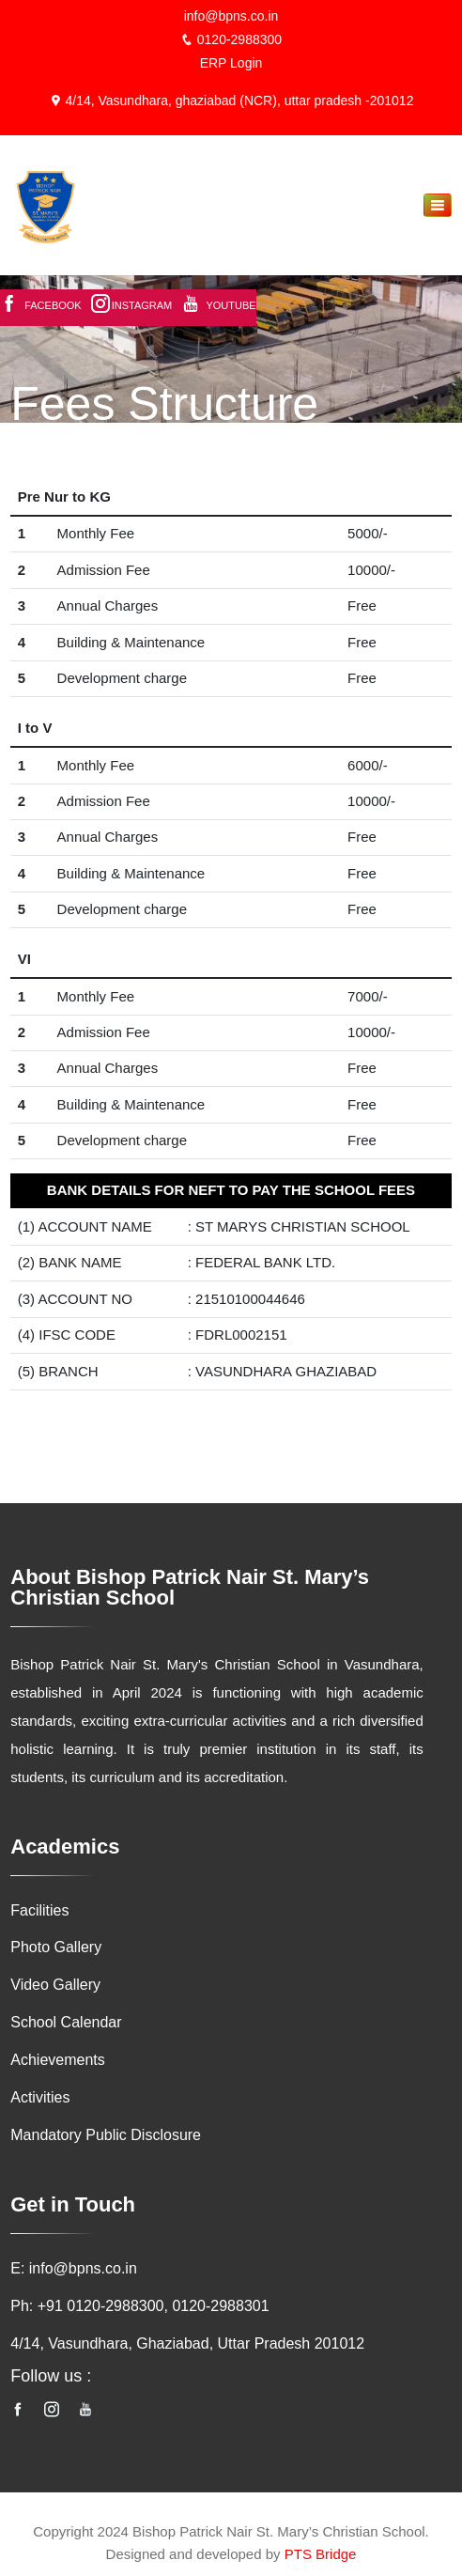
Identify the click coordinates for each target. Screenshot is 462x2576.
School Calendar (65, 2023)
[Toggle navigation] (438, 205)
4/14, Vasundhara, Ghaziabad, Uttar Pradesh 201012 (187, 2344)
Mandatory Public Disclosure (105, 2136)
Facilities (39, 1910)
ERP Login (231, 62)
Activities (39, 2098)
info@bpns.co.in (231, 15)
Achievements (57, 2061)
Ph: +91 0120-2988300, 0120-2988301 (139, 2307)
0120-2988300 (231, 39)
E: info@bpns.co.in (73, 2269)
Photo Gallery (55, 1948)
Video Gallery (55, 1986)
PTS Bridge (321, 2555)
